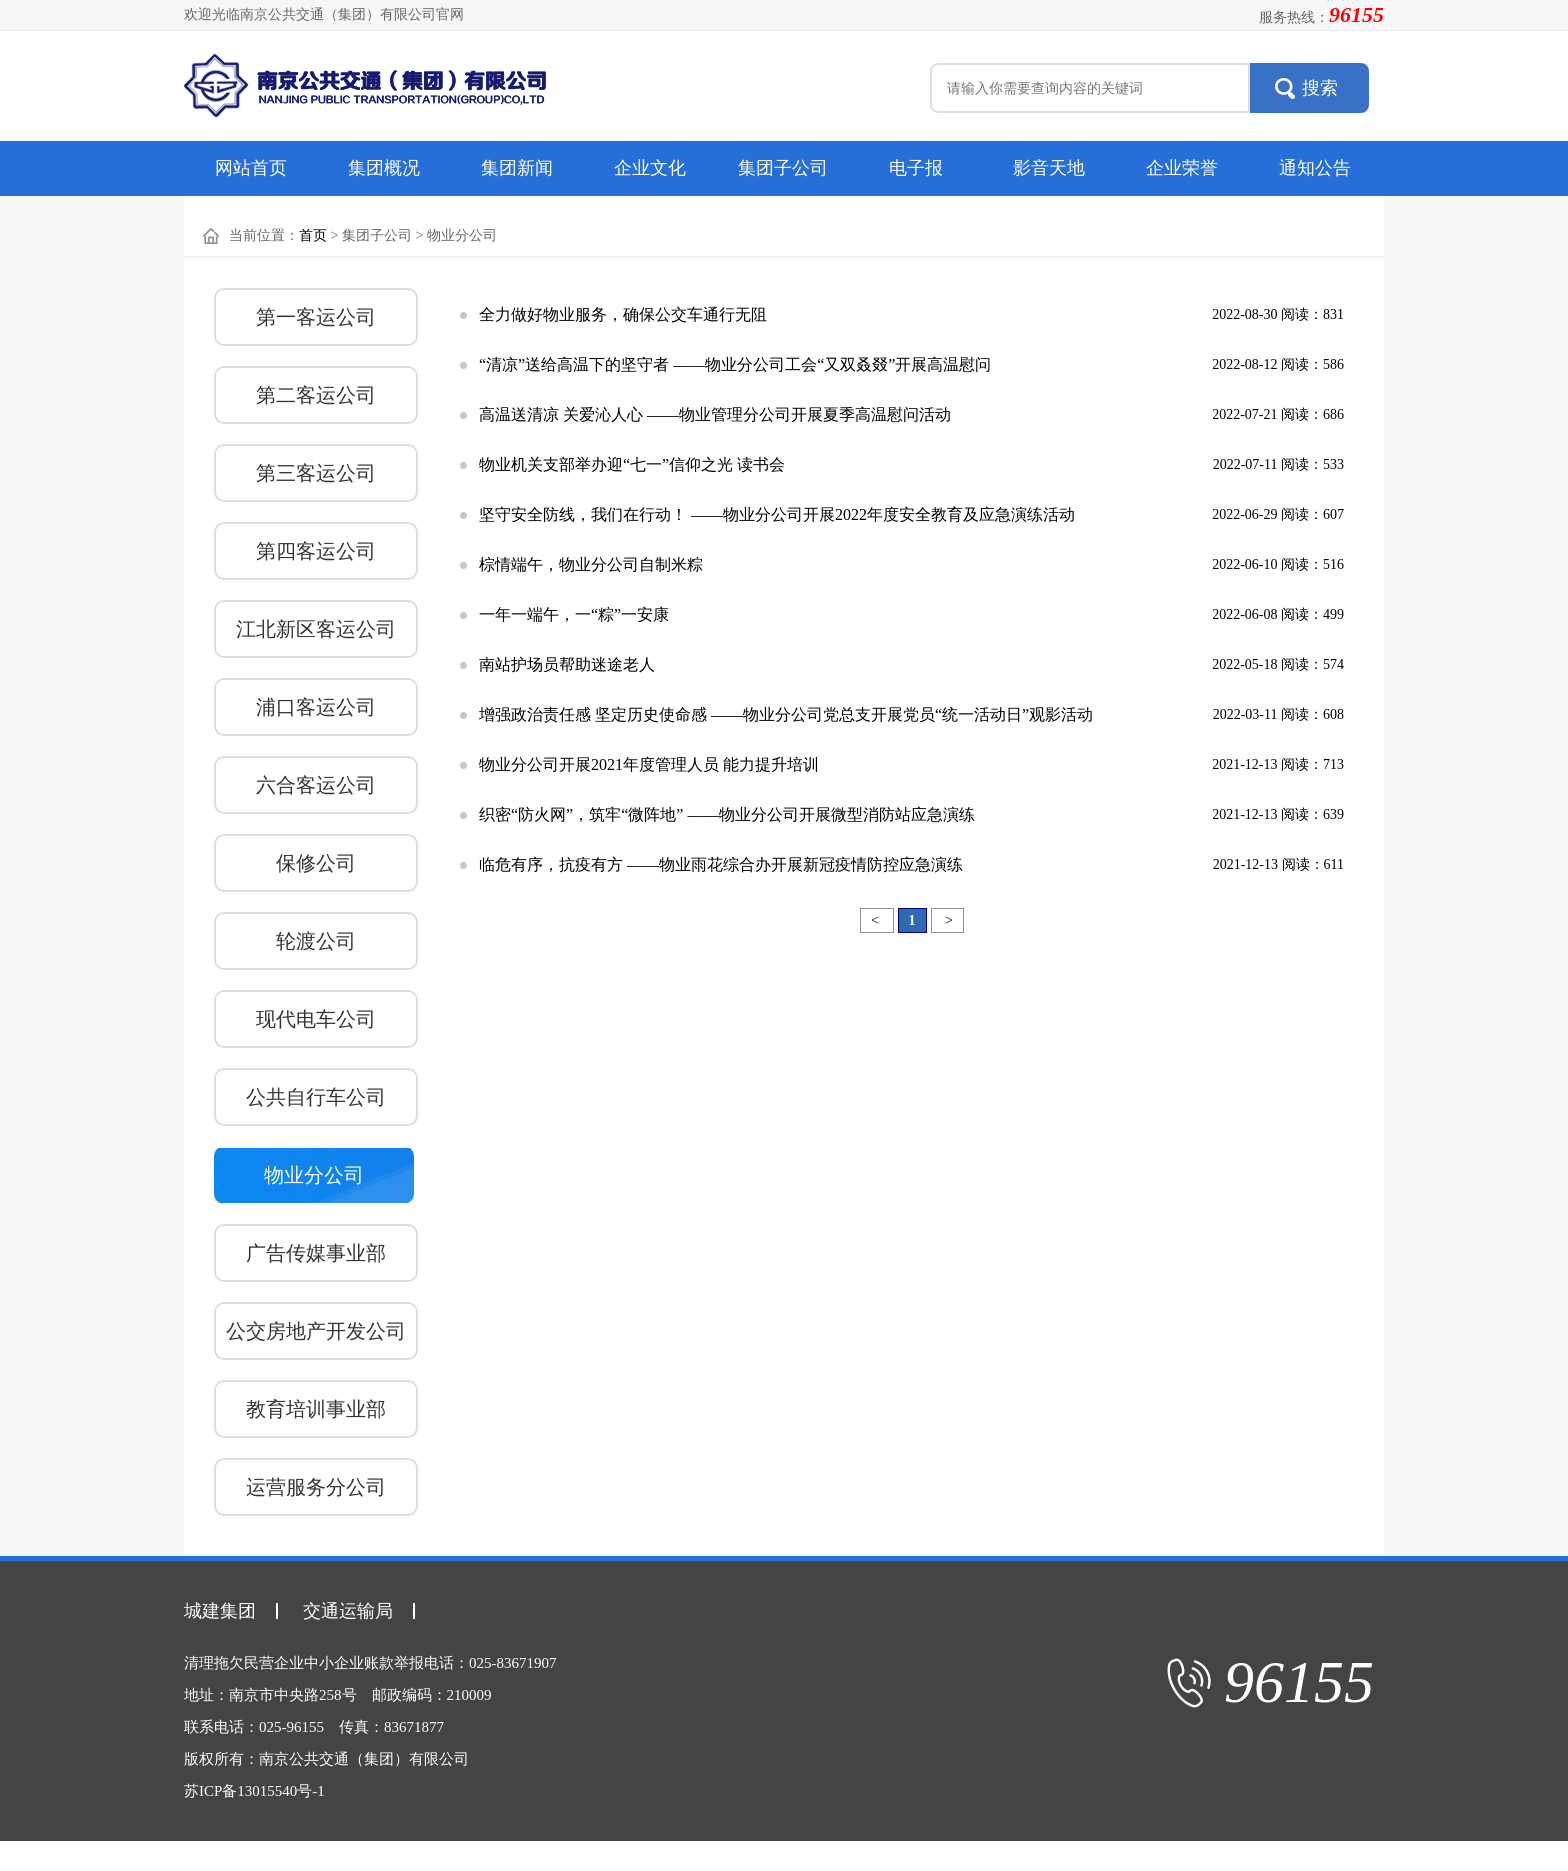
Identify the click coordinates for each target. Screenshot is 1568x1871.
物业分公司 (314, 1175)
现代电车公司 (316, 1019)
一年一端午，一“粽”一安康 (574, 614)
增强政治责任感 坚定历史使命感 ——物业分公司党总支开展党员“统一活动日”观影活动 (786, 714)
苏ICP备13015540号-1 (254, 1791)
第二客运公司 (316, 395)
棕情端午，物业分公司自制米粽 (591, 564)
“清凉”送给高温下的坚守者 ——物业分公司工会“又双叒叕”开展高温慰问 (735, 364)
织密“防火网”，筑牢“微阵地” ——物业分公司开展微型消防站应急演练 (727, 814)
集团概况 (384, 168)
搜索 (1320, 88)
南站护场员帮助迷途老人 (567, 664)
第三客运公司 (316, 473)
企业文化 (650, 168)
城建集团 (220, 1611)
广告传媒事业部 (316, 1253)
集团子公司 (783, 168)
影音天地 (1049, 168)
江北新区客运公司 (316, 629)
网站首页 (251, 168)
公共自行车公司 (316, 1097)
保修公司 (316, 863)
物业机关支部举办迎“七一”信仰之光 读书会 (632, 464)
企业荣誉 (1182, 168)
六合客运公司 (316, 785)
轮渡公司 (316, 941)
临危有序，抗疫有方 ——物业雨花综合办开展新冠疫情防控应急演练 (721, 864)
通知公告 (1315, 168)
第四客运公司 (316, 551)
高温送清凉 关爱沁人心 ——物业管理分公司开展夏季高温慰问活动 (715, 414)
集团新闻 (517, 168)
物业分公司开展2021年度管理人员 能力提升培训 (649, 764)
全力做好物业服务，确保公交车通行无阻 (623, 314)
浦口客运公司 (316, 707)
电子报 (916, 168)
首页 (313, 235)
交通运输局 (348, 1611)
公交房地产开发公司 (316, 1331)
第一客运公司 (316, 317)
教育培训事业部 (316, 1409)
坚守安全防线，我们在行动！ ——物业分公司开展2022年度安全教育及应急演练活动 (777, 514)
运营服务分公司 (316, 1487)
